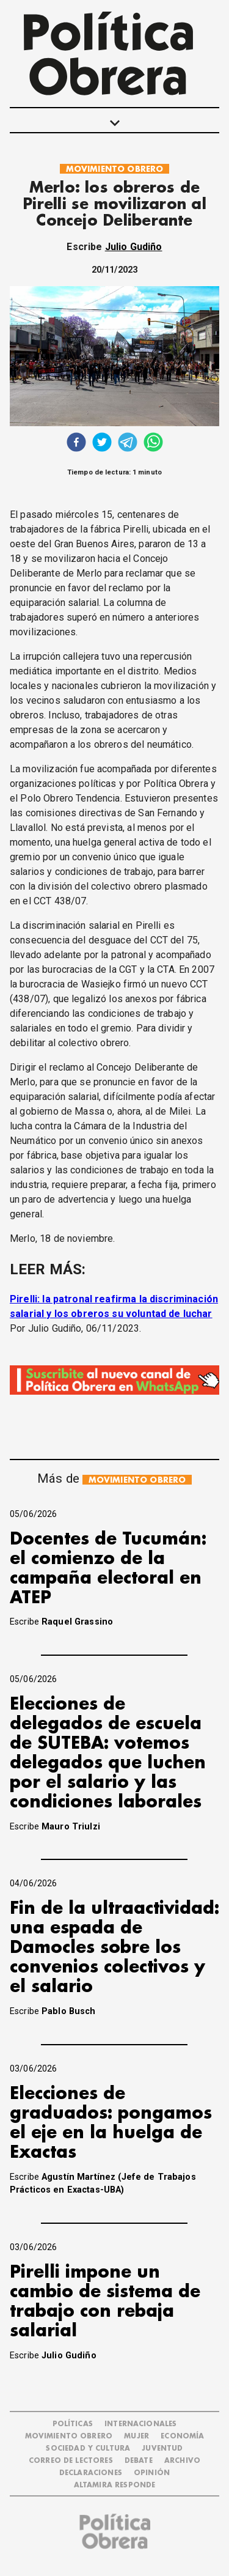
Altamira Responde (115, 2485)
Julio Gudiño (133, 247)
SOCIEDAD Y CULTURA (88, 2448)
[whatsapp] (153, 443)
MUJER (136, 2436)
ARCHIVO (182, 2460)
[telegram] (127, 443)
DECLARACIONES (90, 2473)
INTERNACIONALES (140, 2424)
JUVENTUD (162, 2448)
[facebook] (76, 443)
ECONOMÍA (182, 2436)
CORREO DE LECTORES (71, 2460)
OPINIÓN (152, 2473)
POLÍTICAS (73, 2424)
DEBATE (139, 2460)
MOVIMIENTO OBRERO (115, 169)
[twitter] (102, 443)
